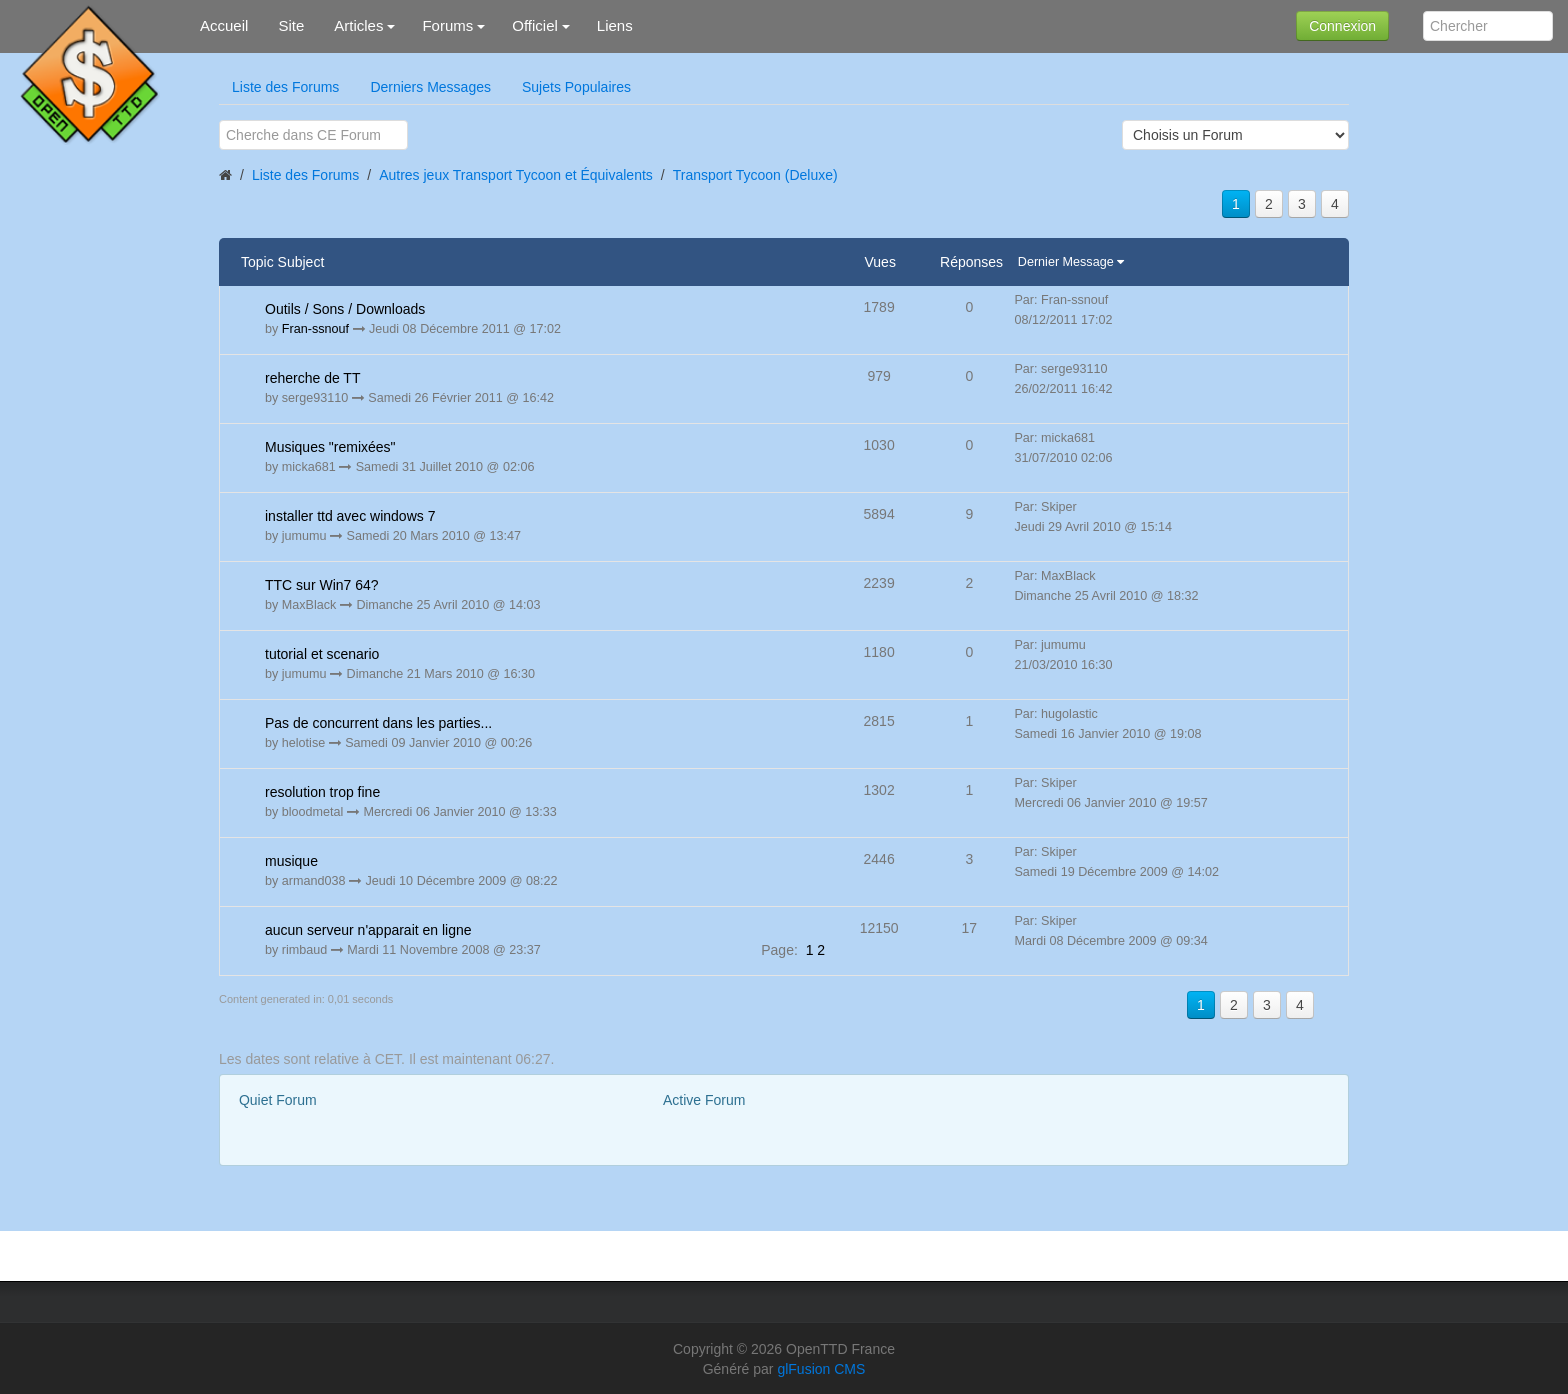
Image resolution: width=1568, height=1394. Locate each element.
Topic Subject (282, 262)
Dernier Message (1067, 262)
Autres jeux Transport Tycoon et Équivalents (516, 175)
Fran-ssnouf (315, 329)
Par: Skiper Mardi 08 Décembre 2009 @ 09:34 (1110, 931)
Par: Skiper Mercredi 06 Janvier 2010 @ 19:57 (1110, 793)
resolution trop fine (322, 792)
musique (291, 861)
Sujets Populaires (576, 87)
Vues (880, 262)
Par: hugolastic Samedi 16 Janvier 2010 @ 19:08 (1107, 724)
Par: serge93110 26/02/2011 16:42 (1063, 379)
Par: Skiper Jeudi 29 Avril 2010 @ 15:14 (1093, 517)
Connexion (1342, 26)
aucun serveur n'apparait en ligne (368, 930)
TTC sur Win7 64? (322, 585)
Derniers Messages (430, 87)
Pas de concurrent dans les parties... (378, 723)
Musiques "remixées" (330, 447)
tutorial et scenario (322, 654)
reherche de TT (312, 378)
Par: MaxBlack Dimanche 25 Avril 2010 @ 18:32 (1106, 586)
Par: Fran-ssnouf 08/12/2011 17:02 (1063, 310)
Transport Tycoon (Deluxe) (755, 175)
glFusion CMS (821, 1369)
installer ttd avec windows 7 (350, 516)
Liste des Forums (285, 87)
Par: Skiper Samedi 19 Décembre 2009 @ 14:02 (1116, 862)
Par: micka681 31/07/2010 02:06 (1063, 448)
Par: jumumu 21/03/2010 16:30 (1063, 655)
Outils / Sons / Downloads (345, 309)
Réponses (971, 262)
